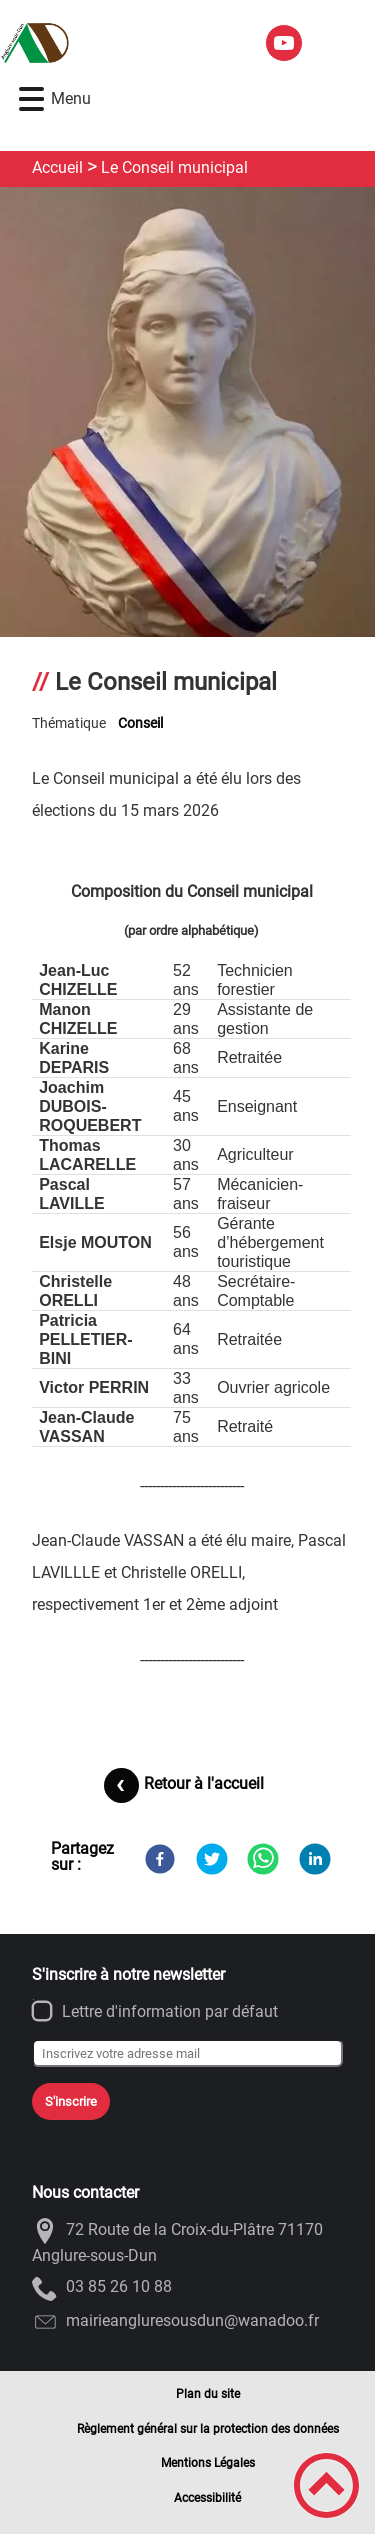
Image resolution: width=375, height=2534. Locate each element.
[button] (31, 99)
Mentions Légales (208, 2463)
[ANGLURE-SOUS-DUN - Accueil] (124, 43)
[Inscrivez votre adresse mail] (187, 2053)
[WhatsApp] (263, 1859)
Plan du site (208, 2394)
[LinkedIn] (315, 1859)
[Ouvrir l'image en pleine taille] (187, 434)
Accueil (57, 167)
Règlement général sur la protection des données (208, 2429)
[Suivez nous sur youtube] (284, 43)
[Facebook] (160, 1859)
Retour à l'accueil (204, 1783)
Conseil (140, 723)
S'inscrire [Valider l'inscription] (71, 2101)
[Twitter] (212, 1859)
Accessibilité (207, 2498)
